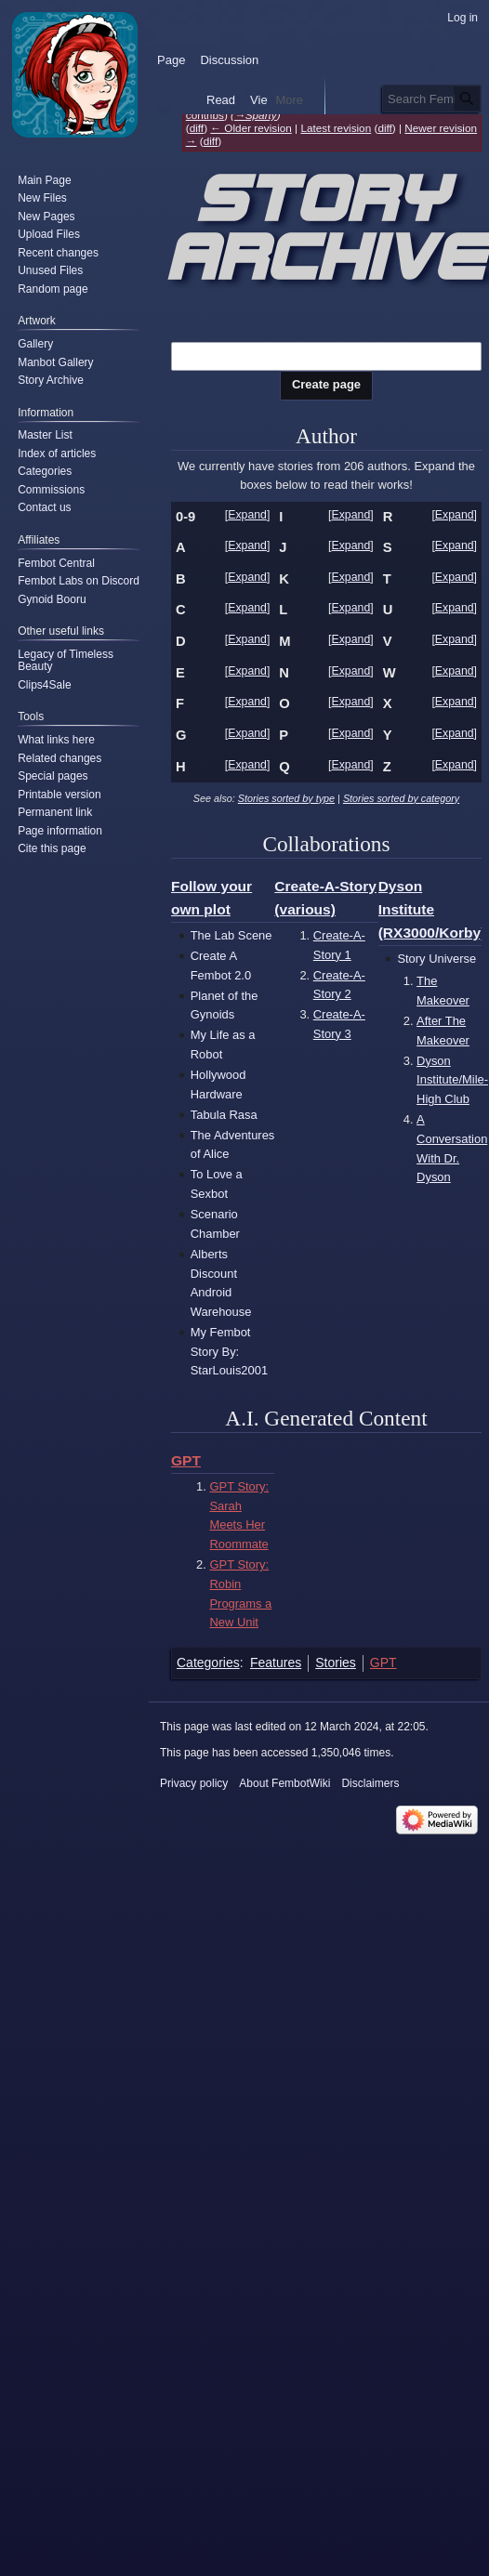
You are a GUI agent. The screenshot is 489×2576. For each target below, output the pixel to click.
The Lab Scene (231, 935)
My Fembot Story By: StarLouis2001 (229, 1351)
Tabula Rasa (224, 1115)
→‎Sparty (255, 115)
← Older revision (251, 128)
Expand (247, 514)
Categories (208, 1662)
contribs (205, 115)
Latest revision (335, 128)
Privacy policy (194, 1783)
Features (275, 1662)
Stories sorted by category (401, 798)
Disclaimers (370, 1783)
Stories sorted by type (286, 798)
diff (197, 128)
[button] (248, 515)
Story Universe (436, 959)
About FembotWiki (284, 1783)
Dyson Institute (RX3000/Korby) (432, 909)
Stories (335, 1662)
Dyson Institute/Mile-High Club (452, 1080)
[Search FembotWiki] (432, 98)
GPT (186, 1460)
